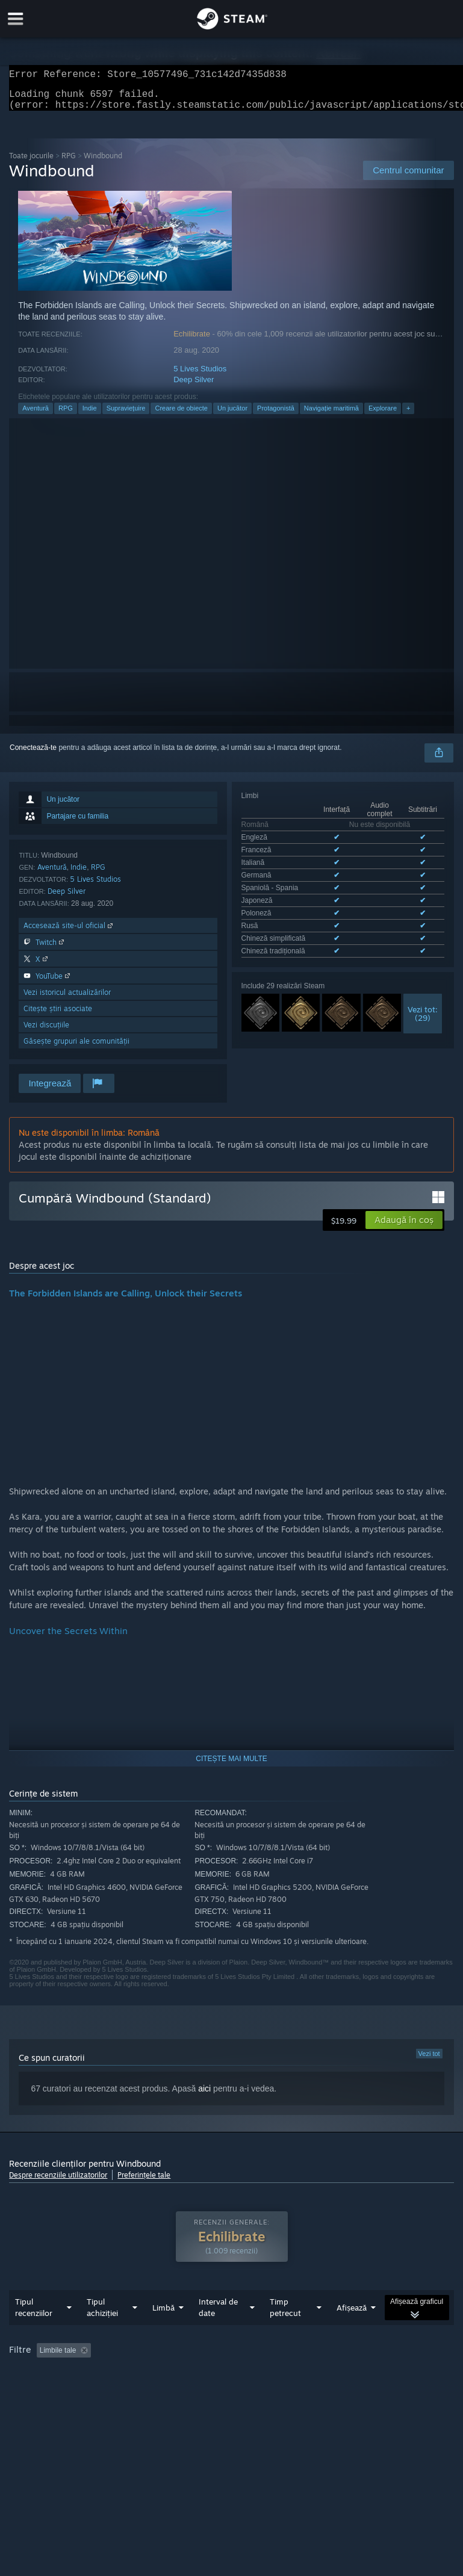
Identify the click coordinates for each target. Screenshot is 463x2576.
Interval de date (218, 2331)
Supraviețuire (126, 415)
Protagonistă (275, 415)
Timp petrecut (285, 2331)
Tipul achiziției (102, 2331)
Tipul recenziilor (33, 2331)
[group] (231, 2382)
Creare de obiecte (181, 415)
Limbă (163, 2331)
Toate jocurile (31, 162)
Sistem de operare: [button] (171, 2390)
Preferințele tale (143, 2182)
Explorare (382, 415)
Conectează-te (33, 755)
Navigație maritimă (331, 415)
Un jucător (232, 415)
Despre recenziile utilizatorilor (58, 2182)
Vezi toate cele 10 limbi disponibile (296, 896)
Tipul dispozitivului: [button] (371, 2390)
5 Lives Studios (199, 375)
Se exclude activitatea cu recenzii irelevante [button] (202, 2374)
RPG (68, 162)
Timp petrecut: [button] (318, 2374)
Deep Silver (193, 386)
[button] (404, 1227)
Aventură (35, 415)
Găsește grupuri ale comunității (76, 1048)
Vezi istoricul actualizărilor (67, 999)
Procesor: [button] (240, 2390)
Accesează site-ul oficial (69, 932)
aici (204, 2096)
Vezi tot (429, 2060)
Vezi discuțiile (46, 1031)
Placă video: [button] (299, 2390)
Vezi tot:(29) (423, 956)
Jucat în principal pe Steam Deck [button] (64, 2390)
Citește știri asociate (57, 1015)
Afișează (352, 2331)
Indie (89, 415)
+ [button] (408, 415)
